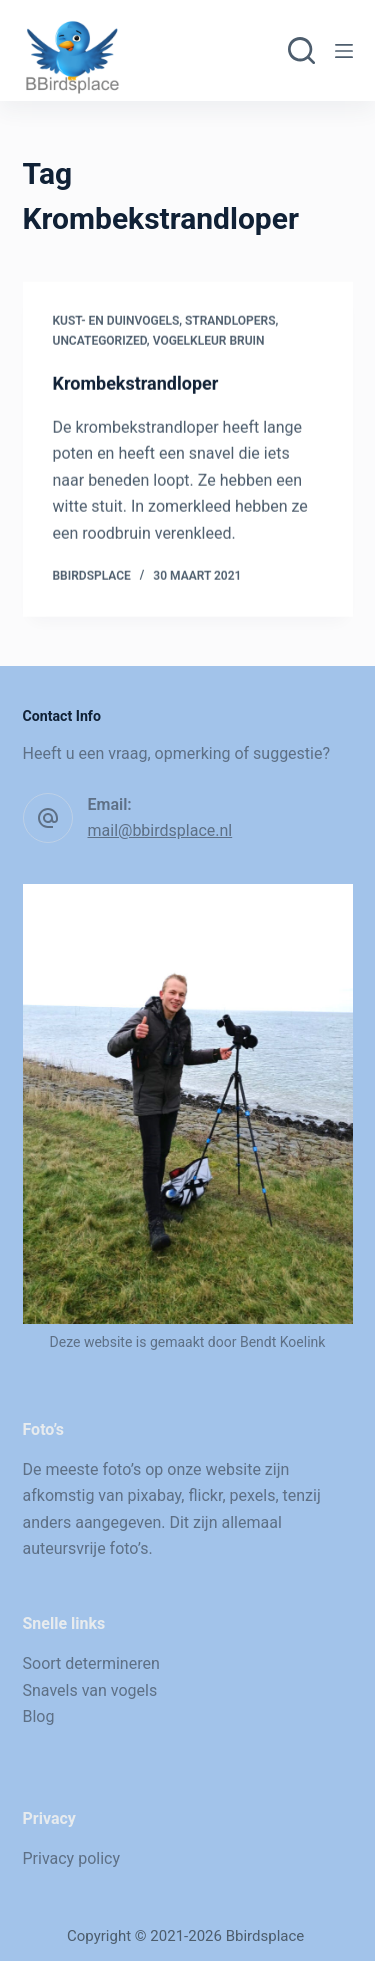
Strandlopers (230, 321)
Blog (39, 1716)
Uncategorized (100, 341)
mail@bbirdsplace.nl (160, 830)
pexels (253, 1495)
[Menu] (344, 51)
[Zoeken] (301, 50)
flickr (205, 1495)
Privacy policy (72, 1858)
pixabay (155, 1495)
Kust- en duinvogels (116, 321)
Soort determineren (91, 1663)
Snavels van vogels (90, 1690)
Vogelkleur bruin (209, 341)
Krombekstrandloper (136, 383)
